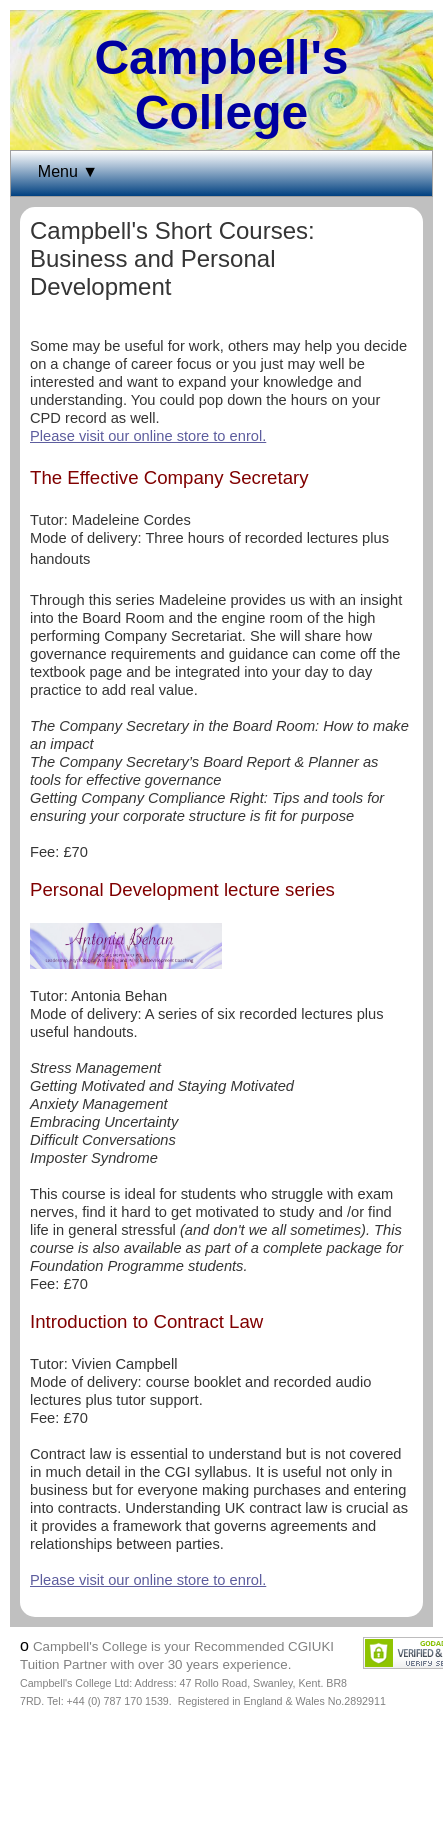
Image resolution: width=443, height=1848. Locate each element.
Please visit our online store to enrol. (148, 436)
